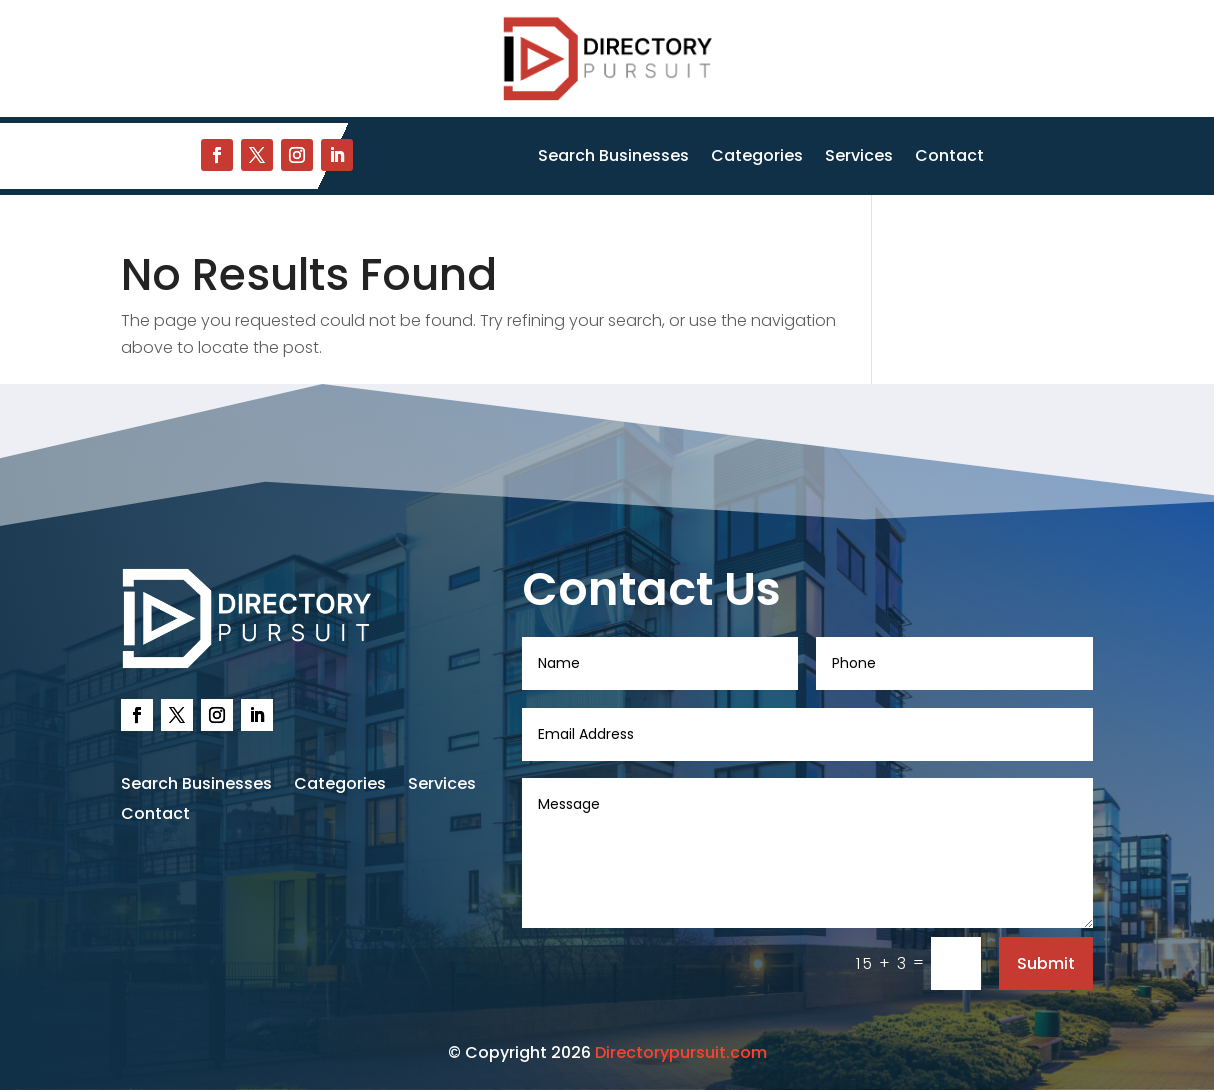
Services (859, 158)
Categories (757, 158)
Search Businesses (613, 158)
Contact (949, 158)
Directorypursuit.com (681, 1052)
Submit (1046, 963)
